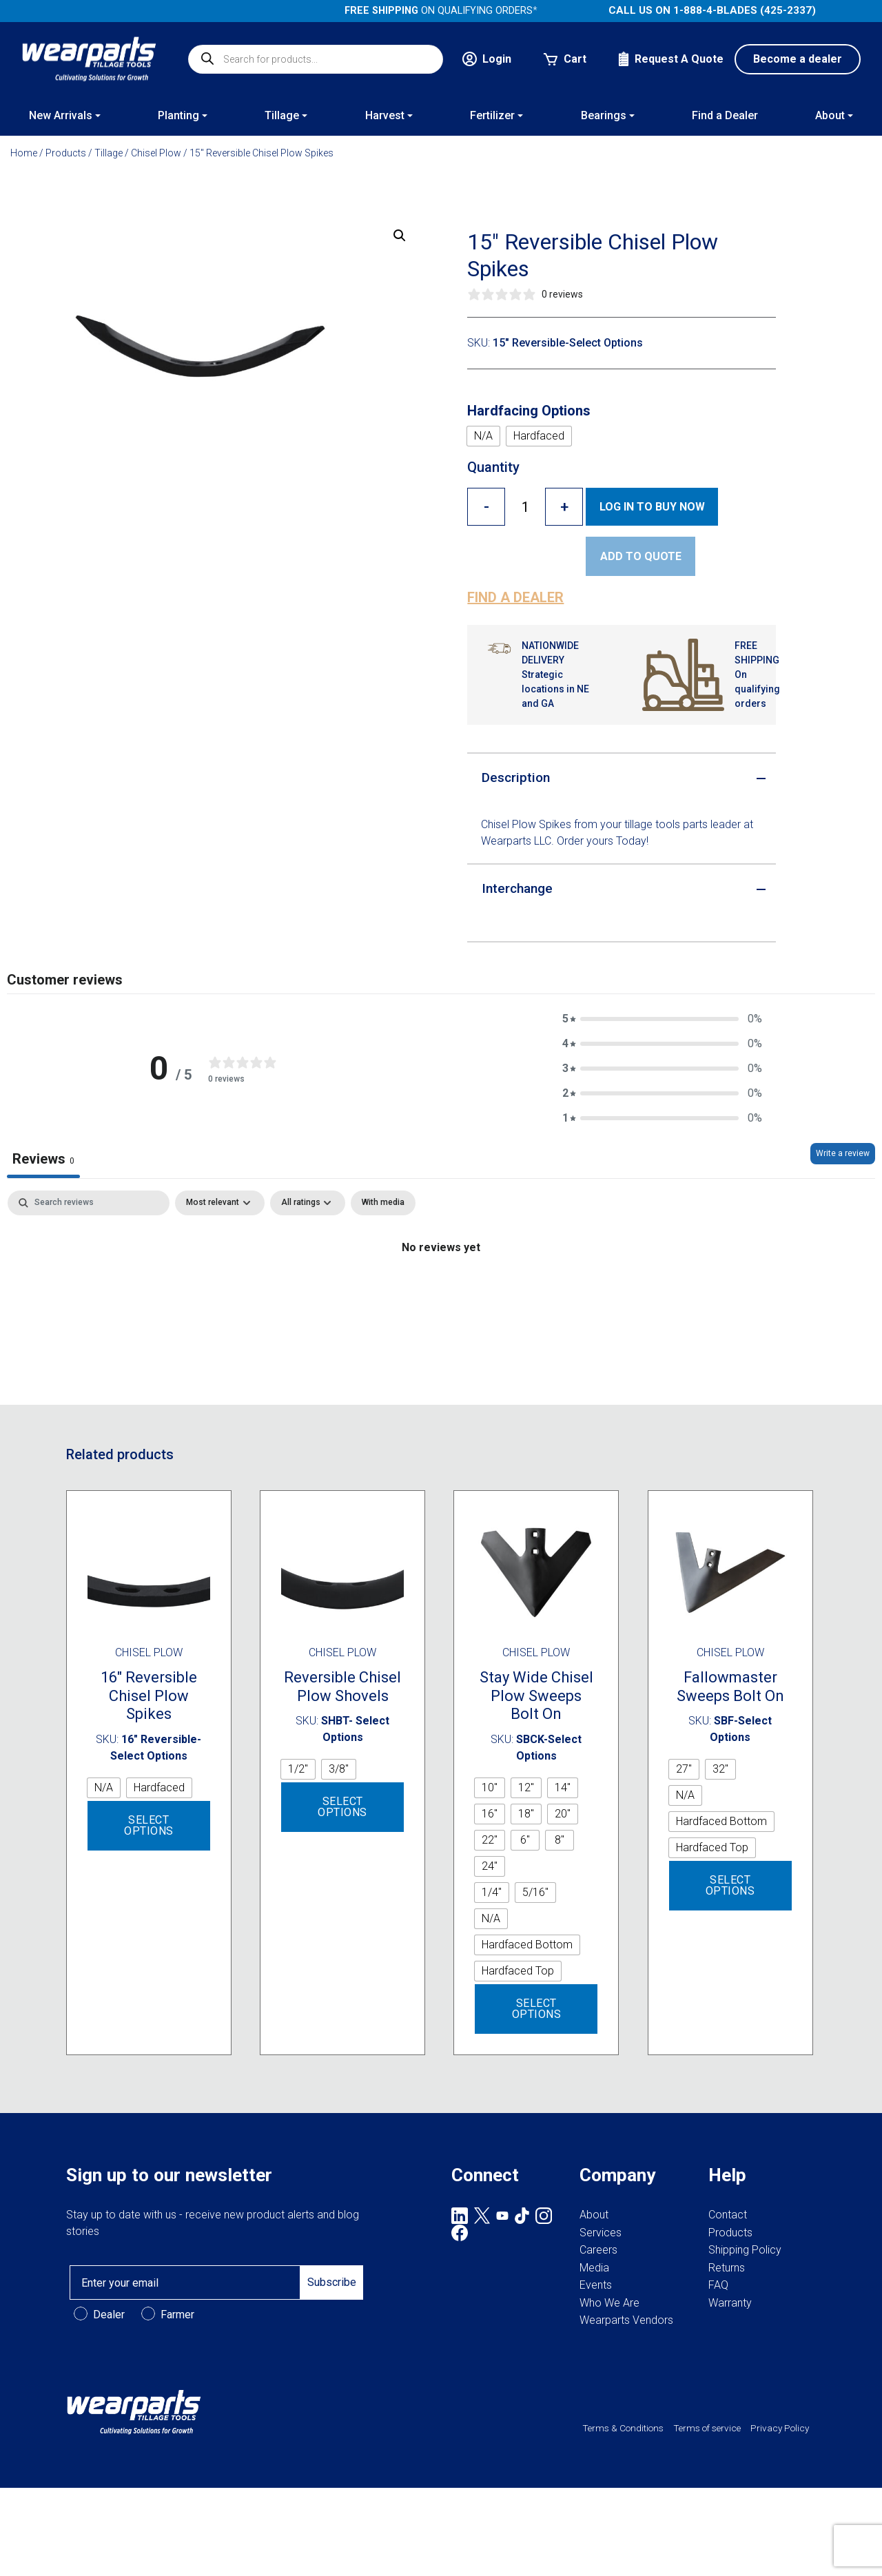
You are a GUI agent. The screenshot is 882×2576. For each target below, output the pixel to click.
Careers (598, 2249)
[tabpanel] (441, 1293)
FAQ (718, 2284)
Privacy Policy (779, 2427)
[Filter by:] (307, 1203)
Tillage (108, 152)
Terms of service (707, 2427)
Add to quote (640, 556)
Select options (149, 1825)
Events (596, 2284)
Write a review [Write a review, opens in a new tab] (843, 1153)
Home (23, 152)
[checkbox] (383, 1203)
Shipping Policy (744, 2249)
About (594, 2214)
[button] (399, 235)
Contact (727, 2214)
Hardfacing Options (529, 410)
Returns (726, 2267)
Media (594, 2267)
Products (65, 152)
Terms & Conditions (623, 2427)
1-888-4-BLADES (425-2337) (744, 10)
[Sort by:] (220, 1203)
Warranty (730, 2302)
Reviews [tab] (43, 1159)
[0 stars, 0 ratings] (525, 294)
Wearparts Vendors (626, 2320)
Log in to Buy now (652, 506)
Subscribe (331, 2282)
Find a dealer (515, 597)
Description (516, 777)
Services (601, 2232)
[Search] (89, 1203)
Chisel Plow (156, 152)
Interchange (517, 888)
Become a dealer (797, 58)
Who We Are (609, 2302)
